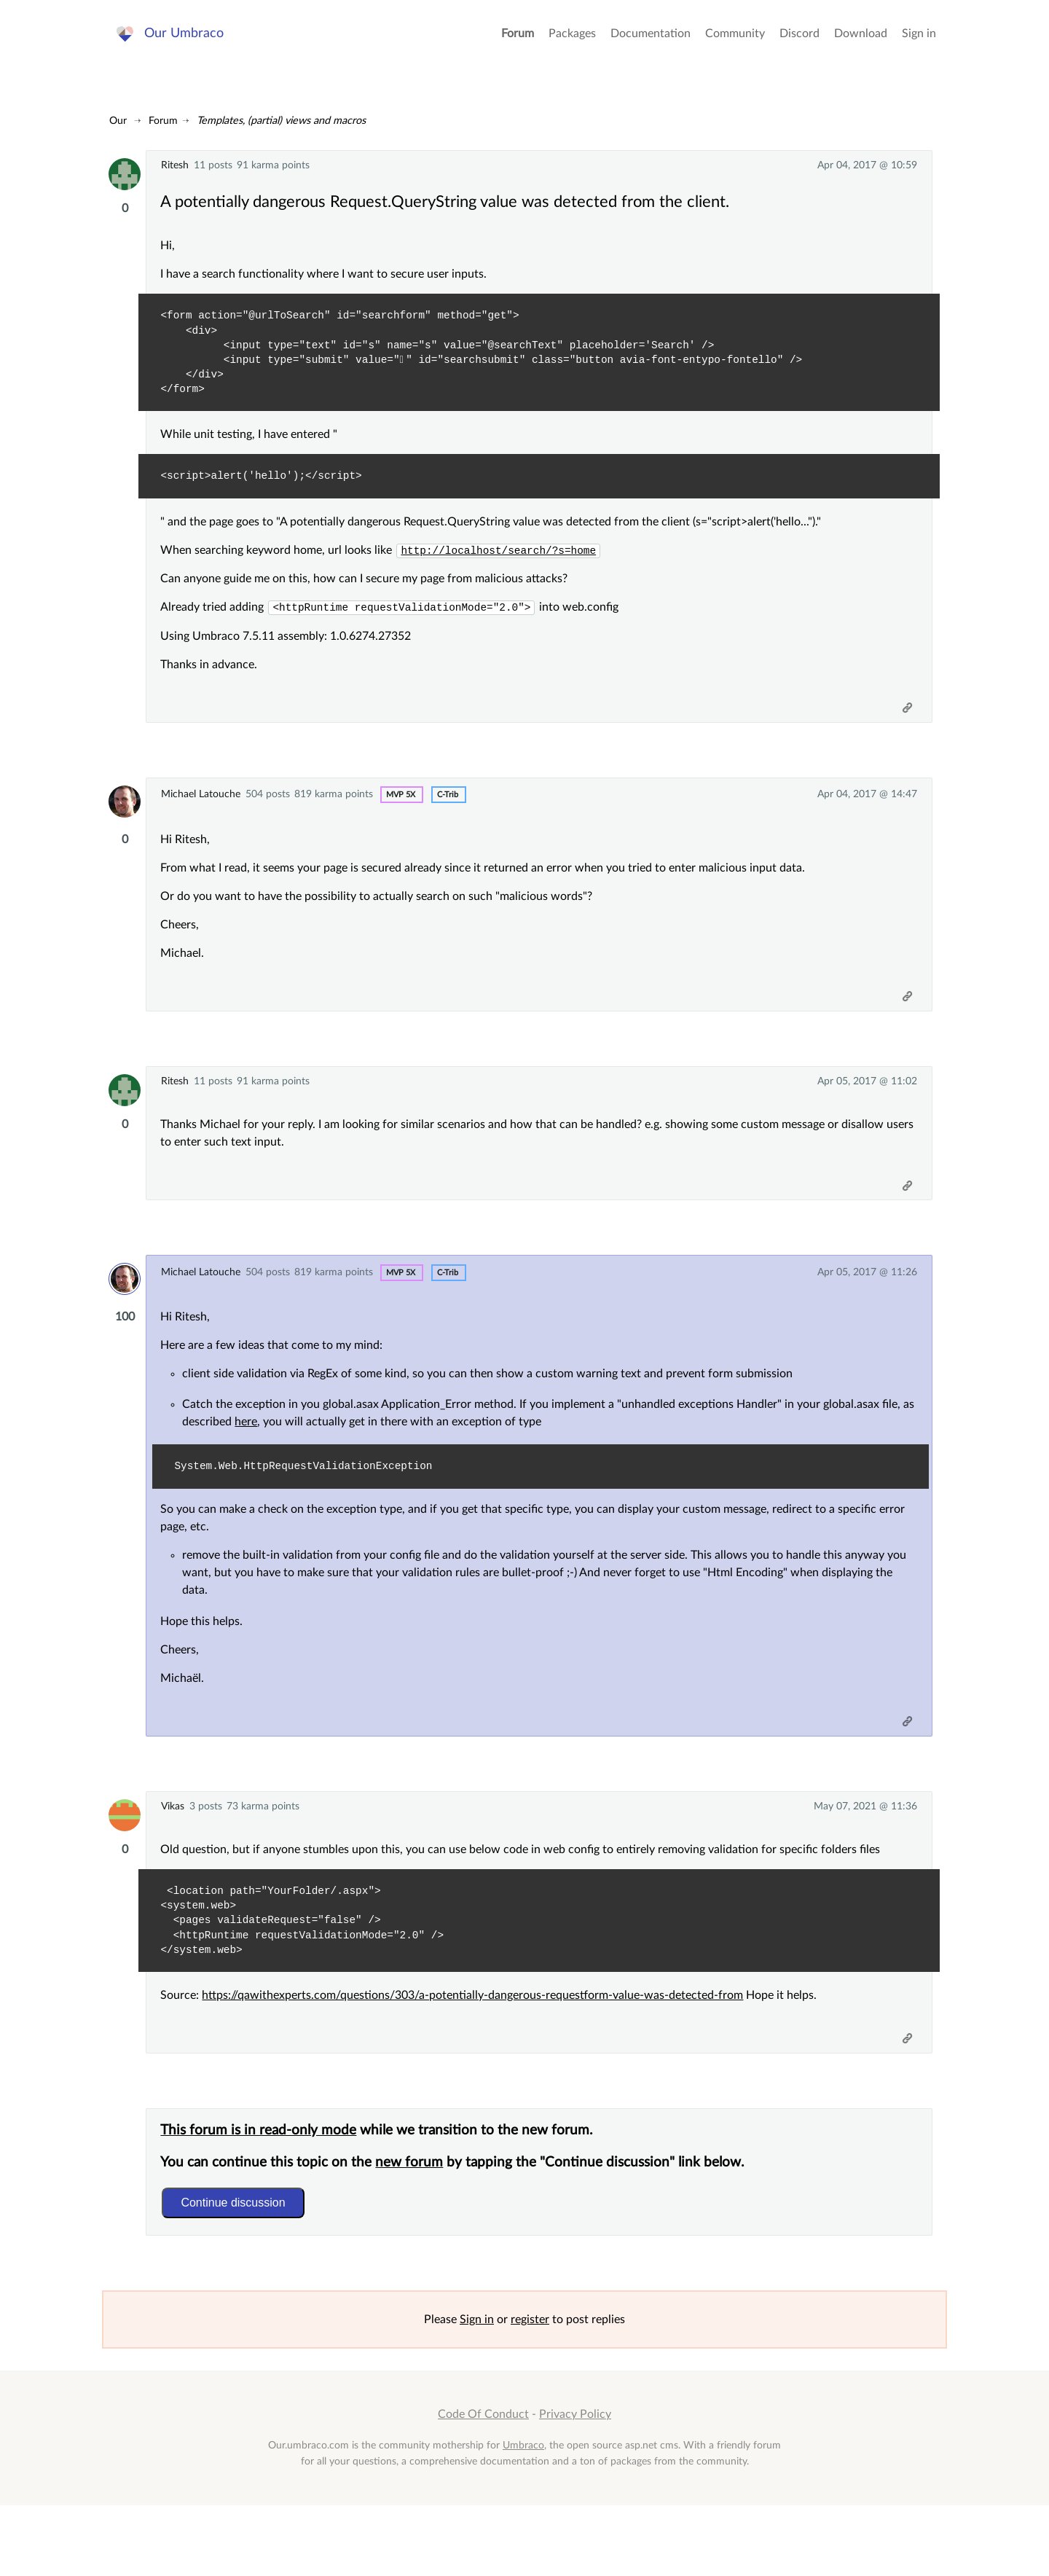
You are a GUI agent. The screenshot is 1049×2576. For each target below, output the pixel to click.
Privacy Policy (575, 2485)
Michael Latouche (200, 808)
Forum (517, 44)
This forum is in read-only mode (266, 2193)
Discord (799, 44)
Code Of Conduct (483, 2485)
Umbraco (523, 2515)
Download (860, 44)
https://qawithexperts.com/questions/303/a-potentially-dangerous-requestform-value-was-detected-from (480, 2048)
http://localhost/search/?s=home (506, 557)
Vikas (172, 1852)
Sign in (919, 44)
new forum (417, 2225)
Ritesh (175, 165)
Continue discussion (241, 2265)
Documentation (650, 44)
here (267, 1459)
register (530, 2390)
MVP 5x (400, 809)
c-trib (447, 809)
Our (118, 120)
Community (735, 44)
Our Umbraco (189, 43)
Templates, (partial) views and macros (281, 120)
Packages (572, 44)
